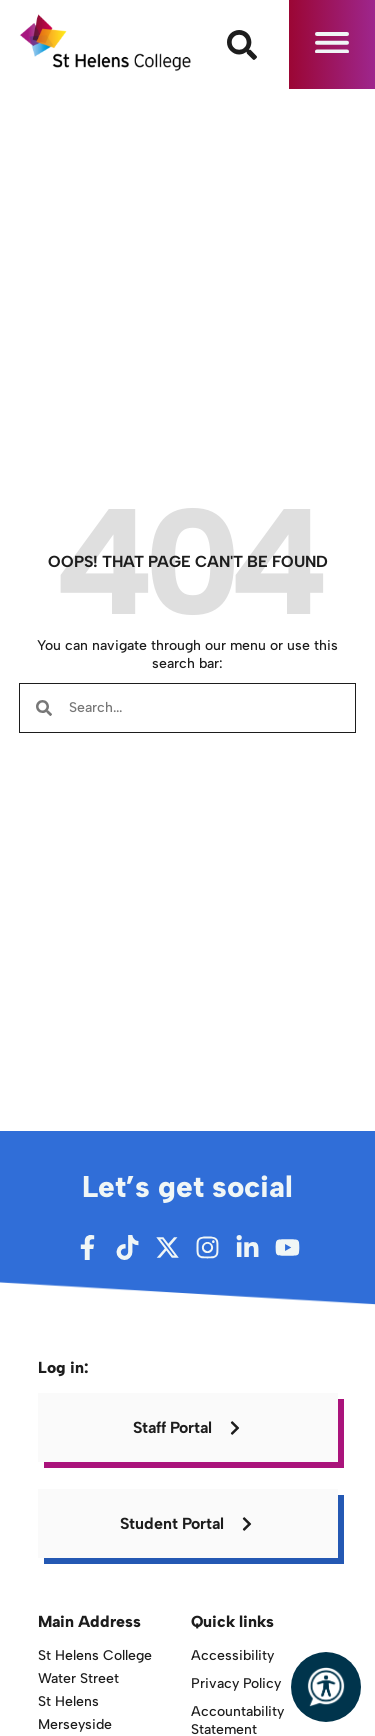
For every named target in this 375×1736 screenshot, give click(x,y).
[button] (332, 44)
